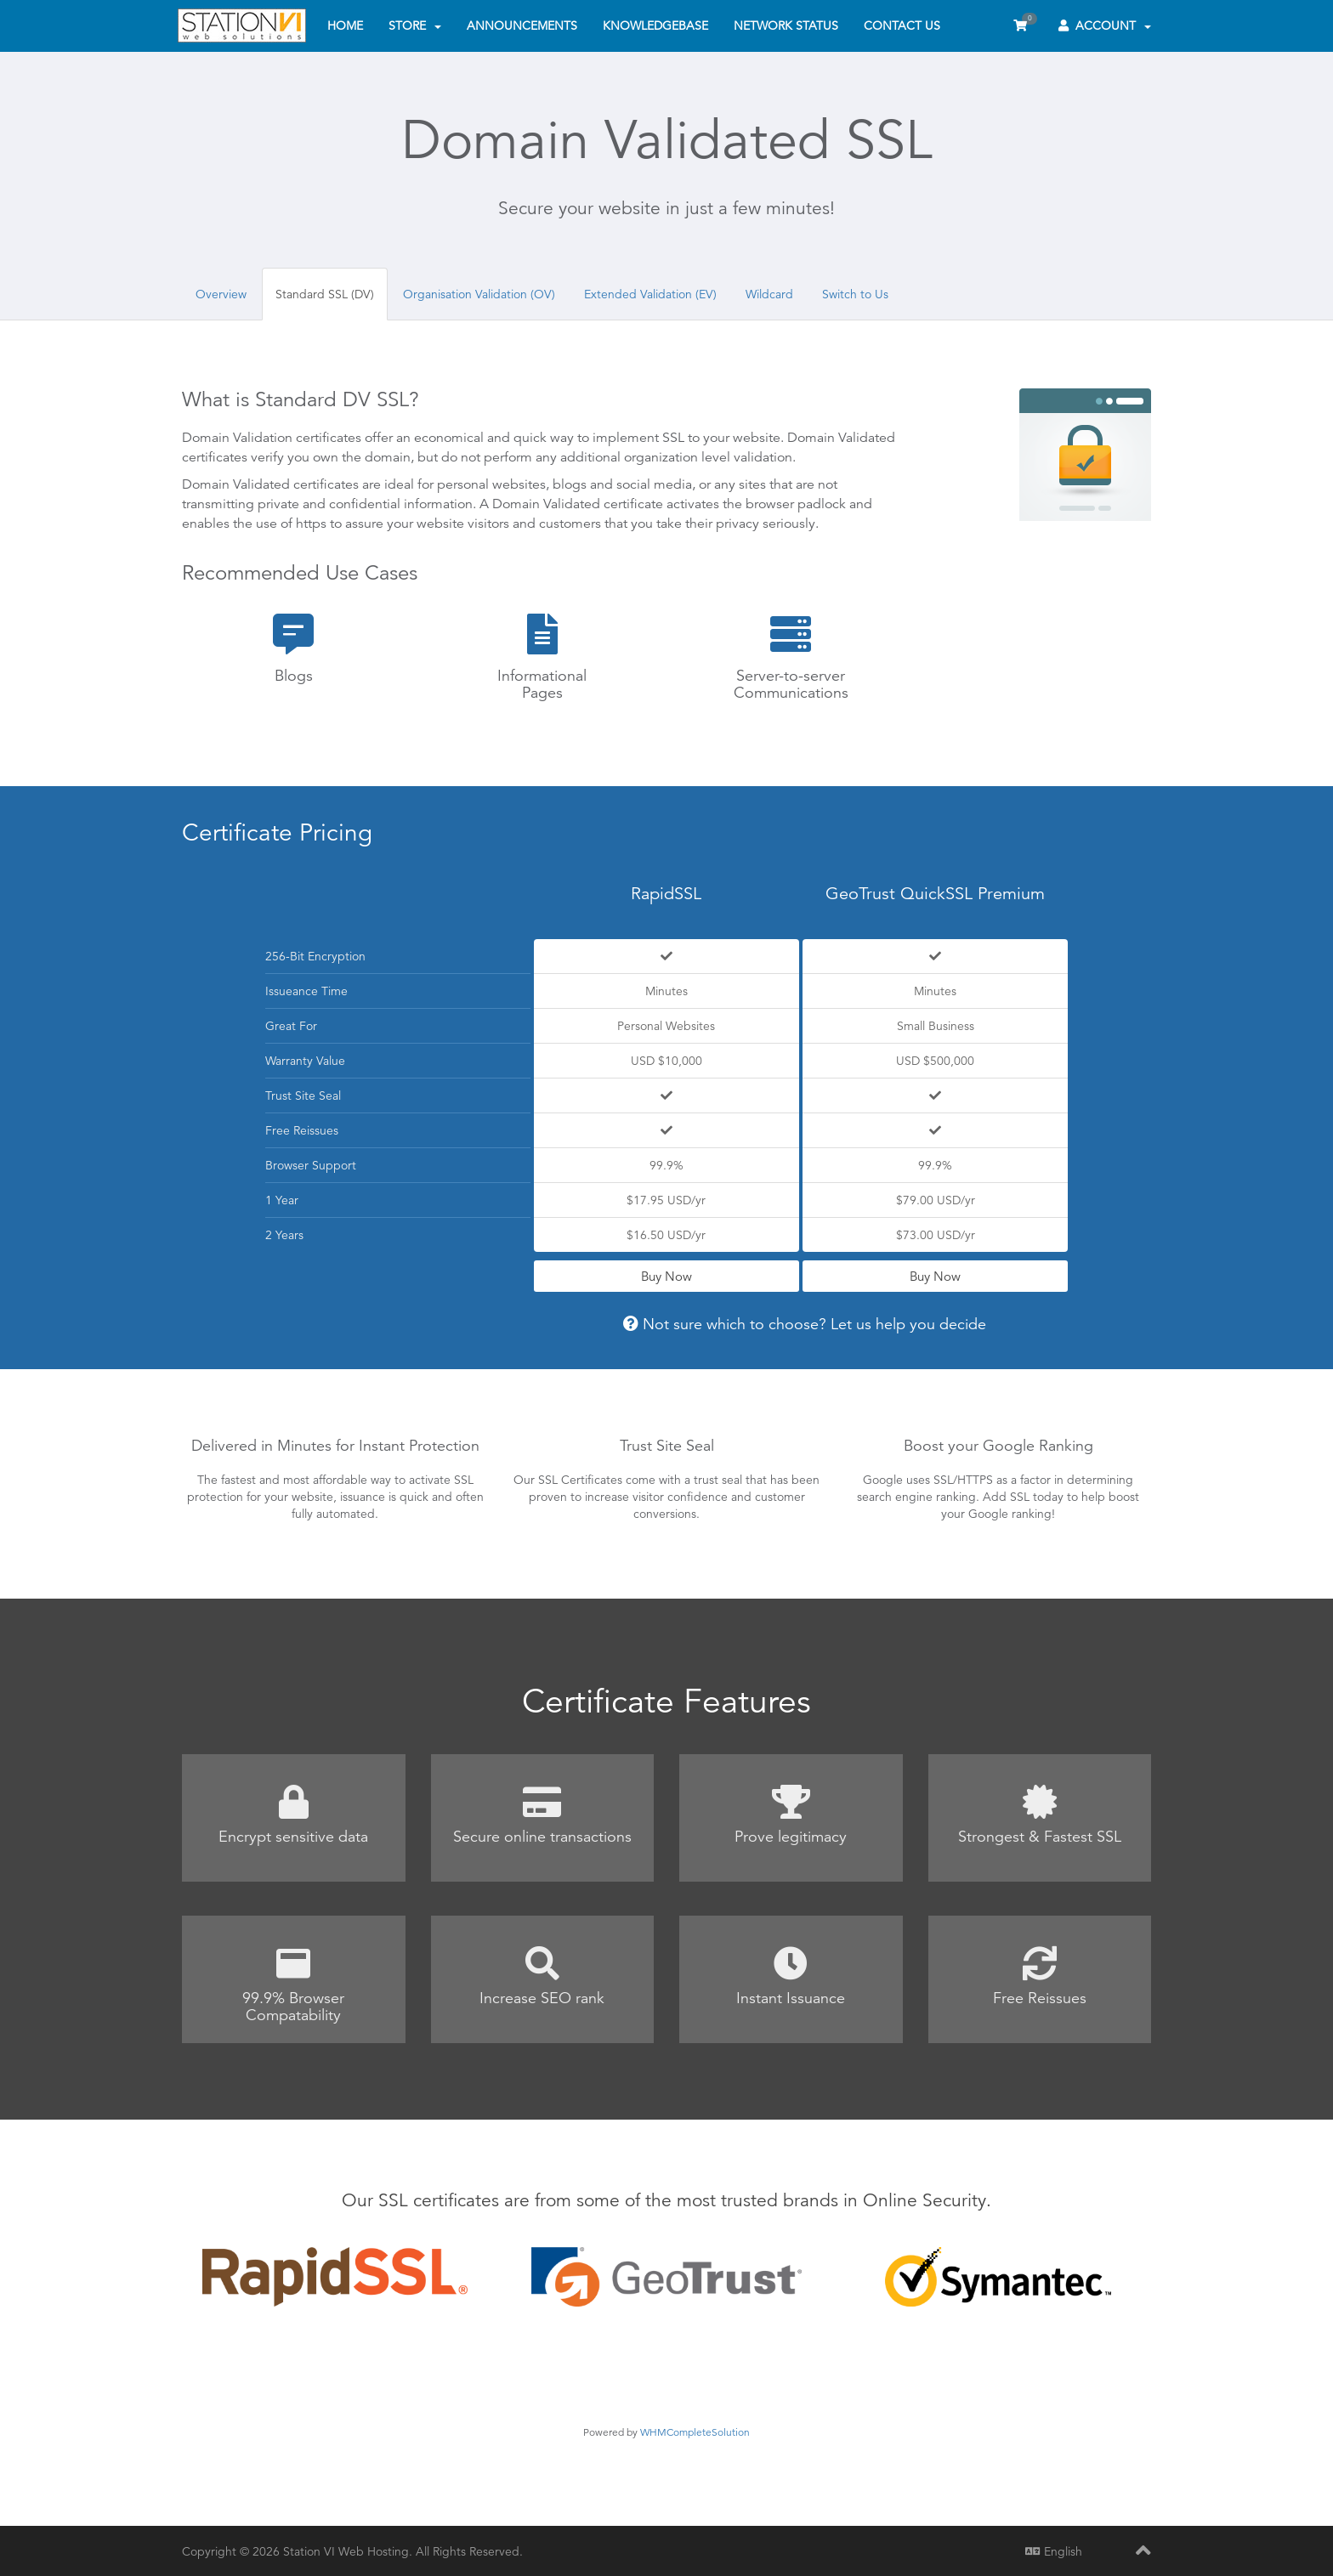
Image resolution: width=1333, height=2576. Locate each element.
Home (345, 25)
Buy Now (666, 1276)
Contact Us (902, 25)
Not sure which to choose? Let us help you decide (804, 1323)
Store (415, 25)
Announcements (522, 25)
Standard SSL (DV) (324, 294)
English (1053, 2551)
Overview (221, 294)
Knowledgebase (655, 25)
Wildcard (769, 294)
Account (1104, 25)
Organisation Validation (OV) (479, 294)
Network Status (786, 25)
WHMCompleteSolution (695, 2432)
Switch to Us (855, 294)
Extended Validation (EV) (650, 294)
